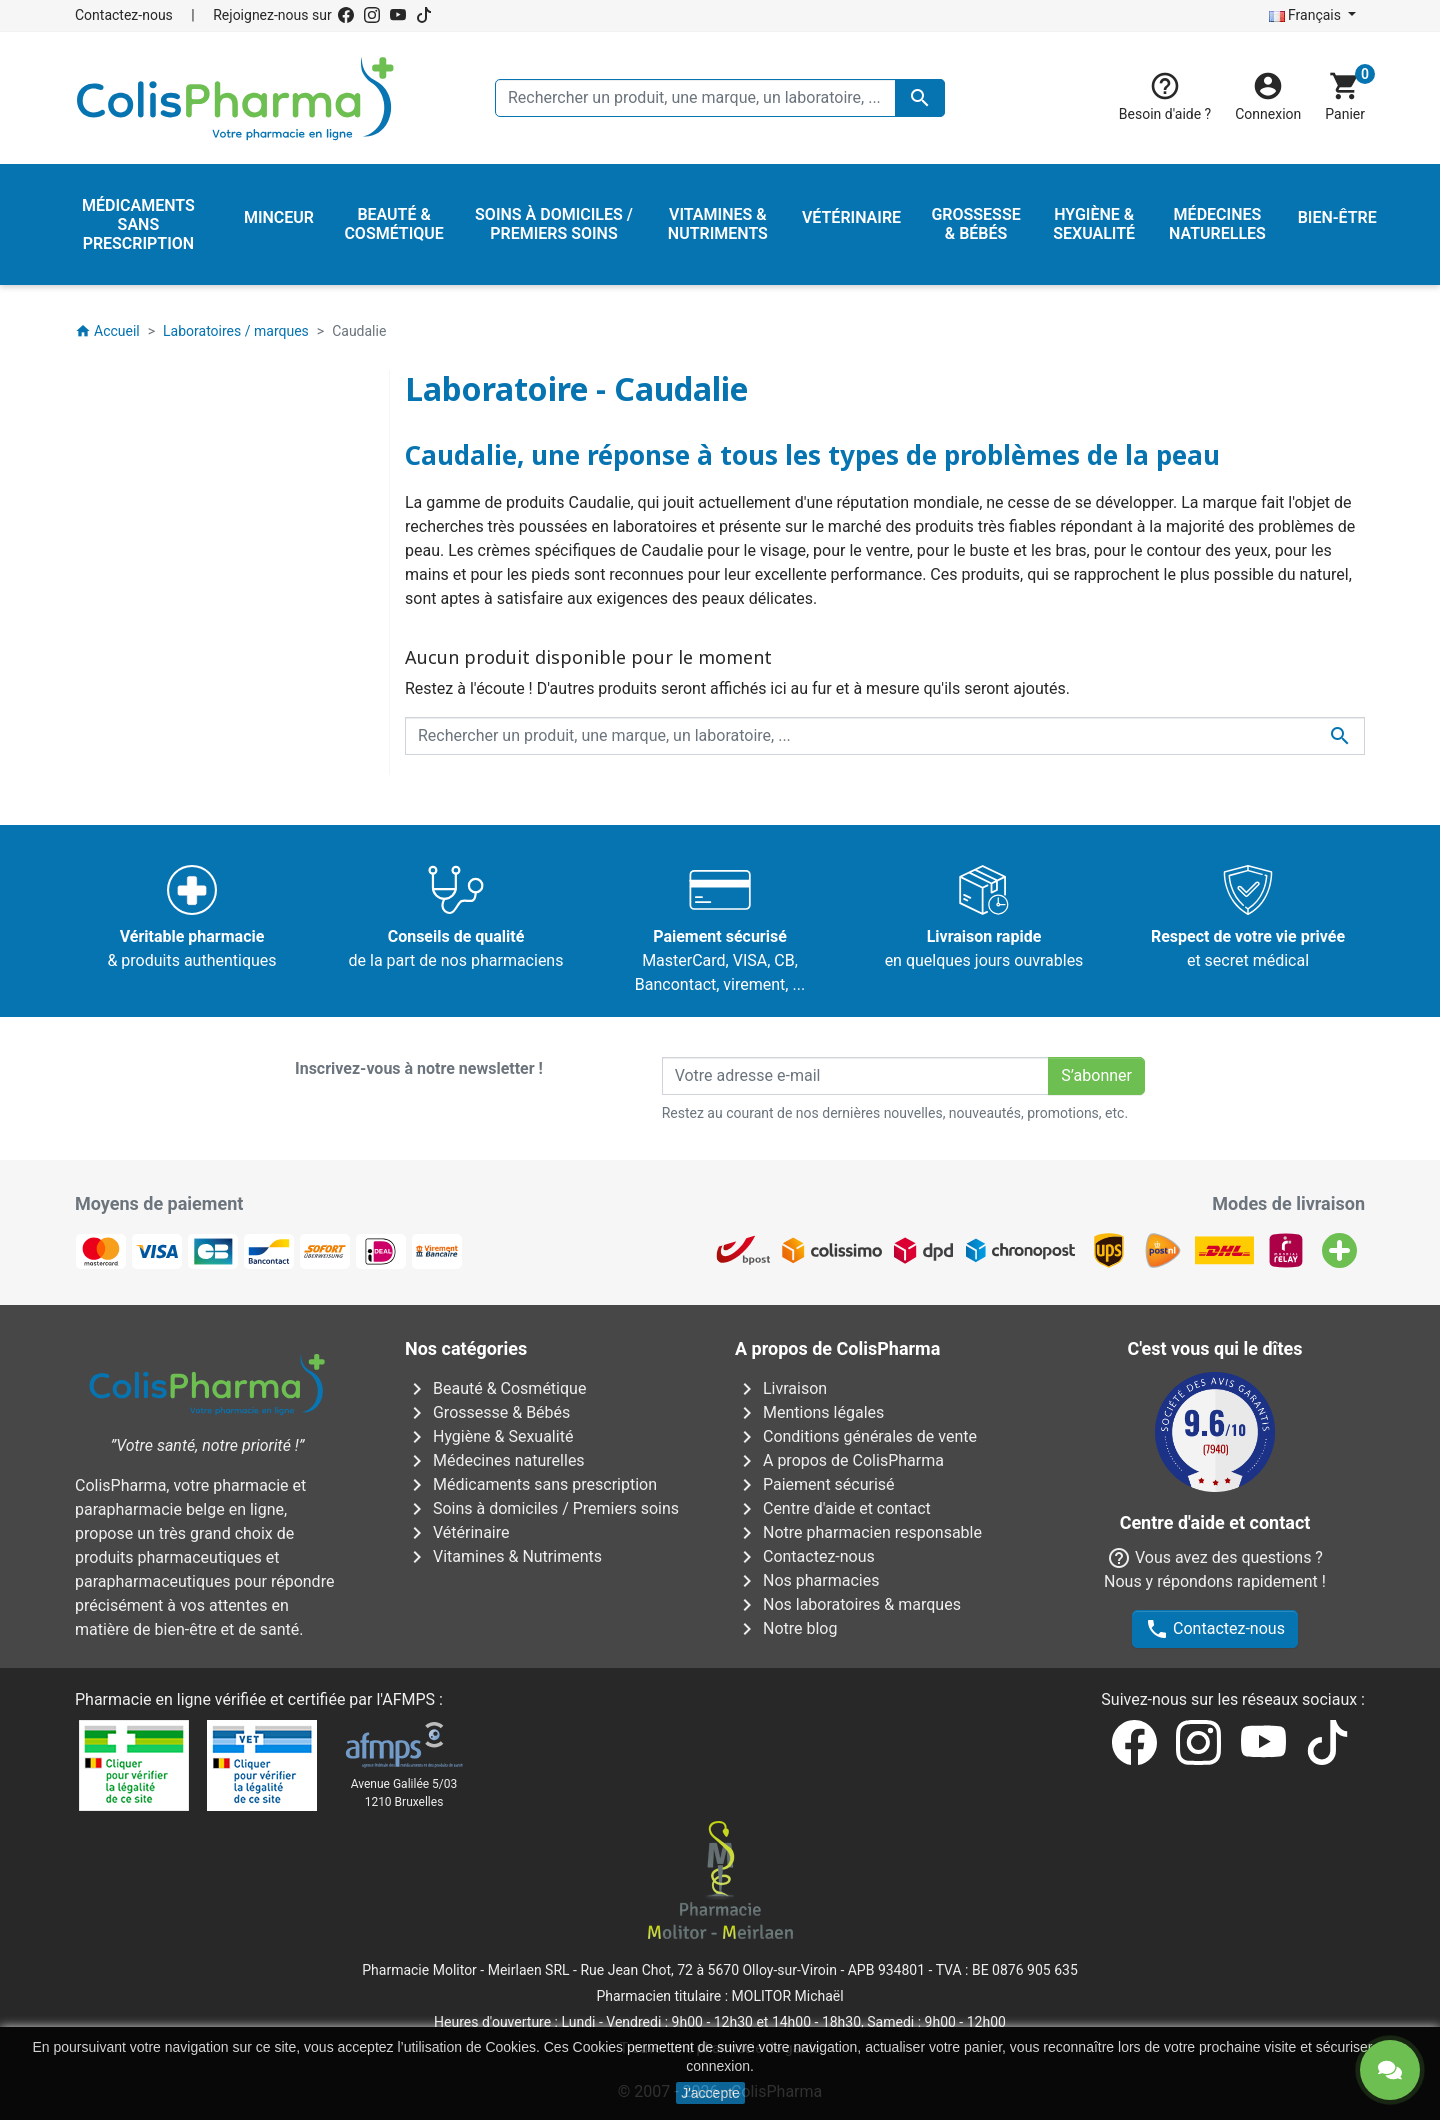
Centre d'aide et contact (833, 1508)
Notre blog (786, 1628)
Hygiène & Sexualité (489, 1436)
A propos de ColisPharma (839, 1460)
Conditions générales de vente (856, 1436)
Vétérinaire (457, 1532)
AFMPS (408, 1699)
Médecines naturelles (495, 1460)
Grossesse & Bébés (487, 1412)
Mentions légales (809, 1412)
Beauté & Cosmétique (495, 1388)
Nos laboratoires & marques (848, 1604)
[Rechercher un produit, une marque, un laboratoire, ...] (720, 98)
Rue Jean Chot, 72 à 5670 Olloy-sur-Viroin (708, 1970)
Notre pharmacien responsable (858, 1532)
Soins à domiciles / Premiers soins (542, 1508)
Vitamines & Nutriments (503, 1556)
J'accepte (710, 2093)
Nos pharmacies (807, 1580)
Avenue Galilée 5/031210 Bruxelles (404, 1793)
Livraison (781, 1388)
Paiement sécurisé (815, 1484)
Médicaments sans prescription (531, 1484)
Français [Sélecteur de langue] (1307, 15)
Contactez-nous (124, 15)
